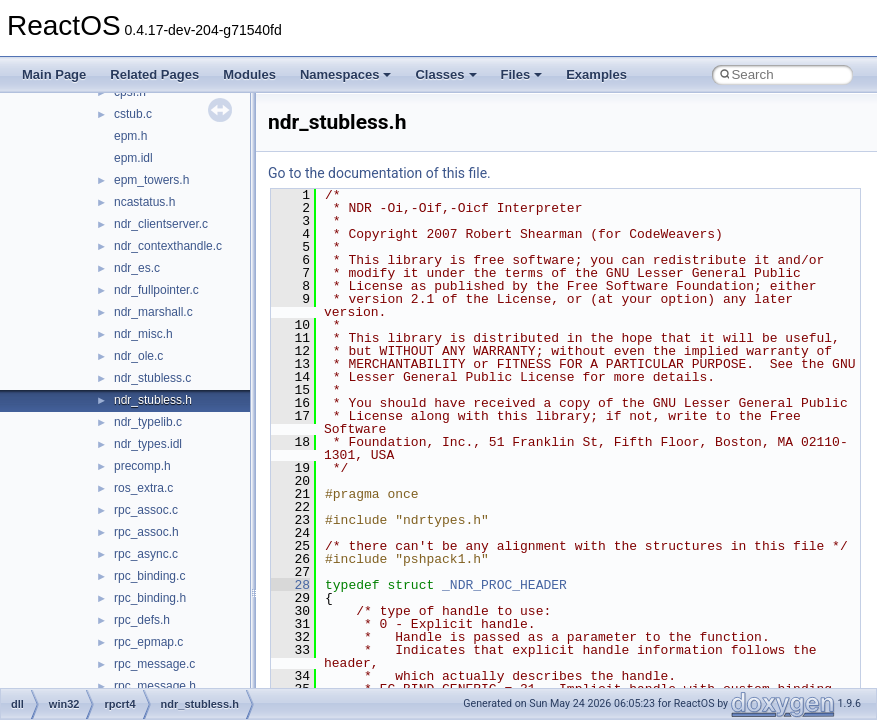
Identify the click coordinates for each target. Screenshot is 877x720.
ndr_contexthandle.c (168, 246)
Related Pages (154, 74)
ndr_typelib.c (148, 422)
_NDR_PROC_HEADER (504, 585)
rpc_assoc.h (146, 532)
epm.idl (133, 158)
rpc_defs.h (142, 620)
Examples (596, 74)
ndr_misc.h (143, 334)
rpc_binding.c (149, 576)
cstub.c (133, 114)
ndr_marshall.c (153, 312)
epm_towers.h (151, 180)
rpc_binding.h (150, 598)
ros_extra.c (143, 488)
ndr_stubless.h (153, 400)
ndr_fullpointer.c (156, 290)
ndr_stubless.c (152, 378)
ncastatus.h (144, 202)
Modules (249, 74)
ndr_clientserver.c (161, 224)
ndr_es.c (137, 268)
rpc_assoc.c (146, 510)
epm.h (130, 136)
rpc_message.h (155, 686)
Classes (445, 74)
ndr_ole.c (138, 356)
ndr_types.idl (148, 444)
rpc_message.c (154, 664)
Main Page (54, 74)
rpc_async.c (146, 554)
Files (522, 74)
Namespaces (346, 74)
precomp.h (142, 466)
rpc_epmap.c (148, 642)
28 (290, 585)
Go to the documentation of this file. (379, 173)
